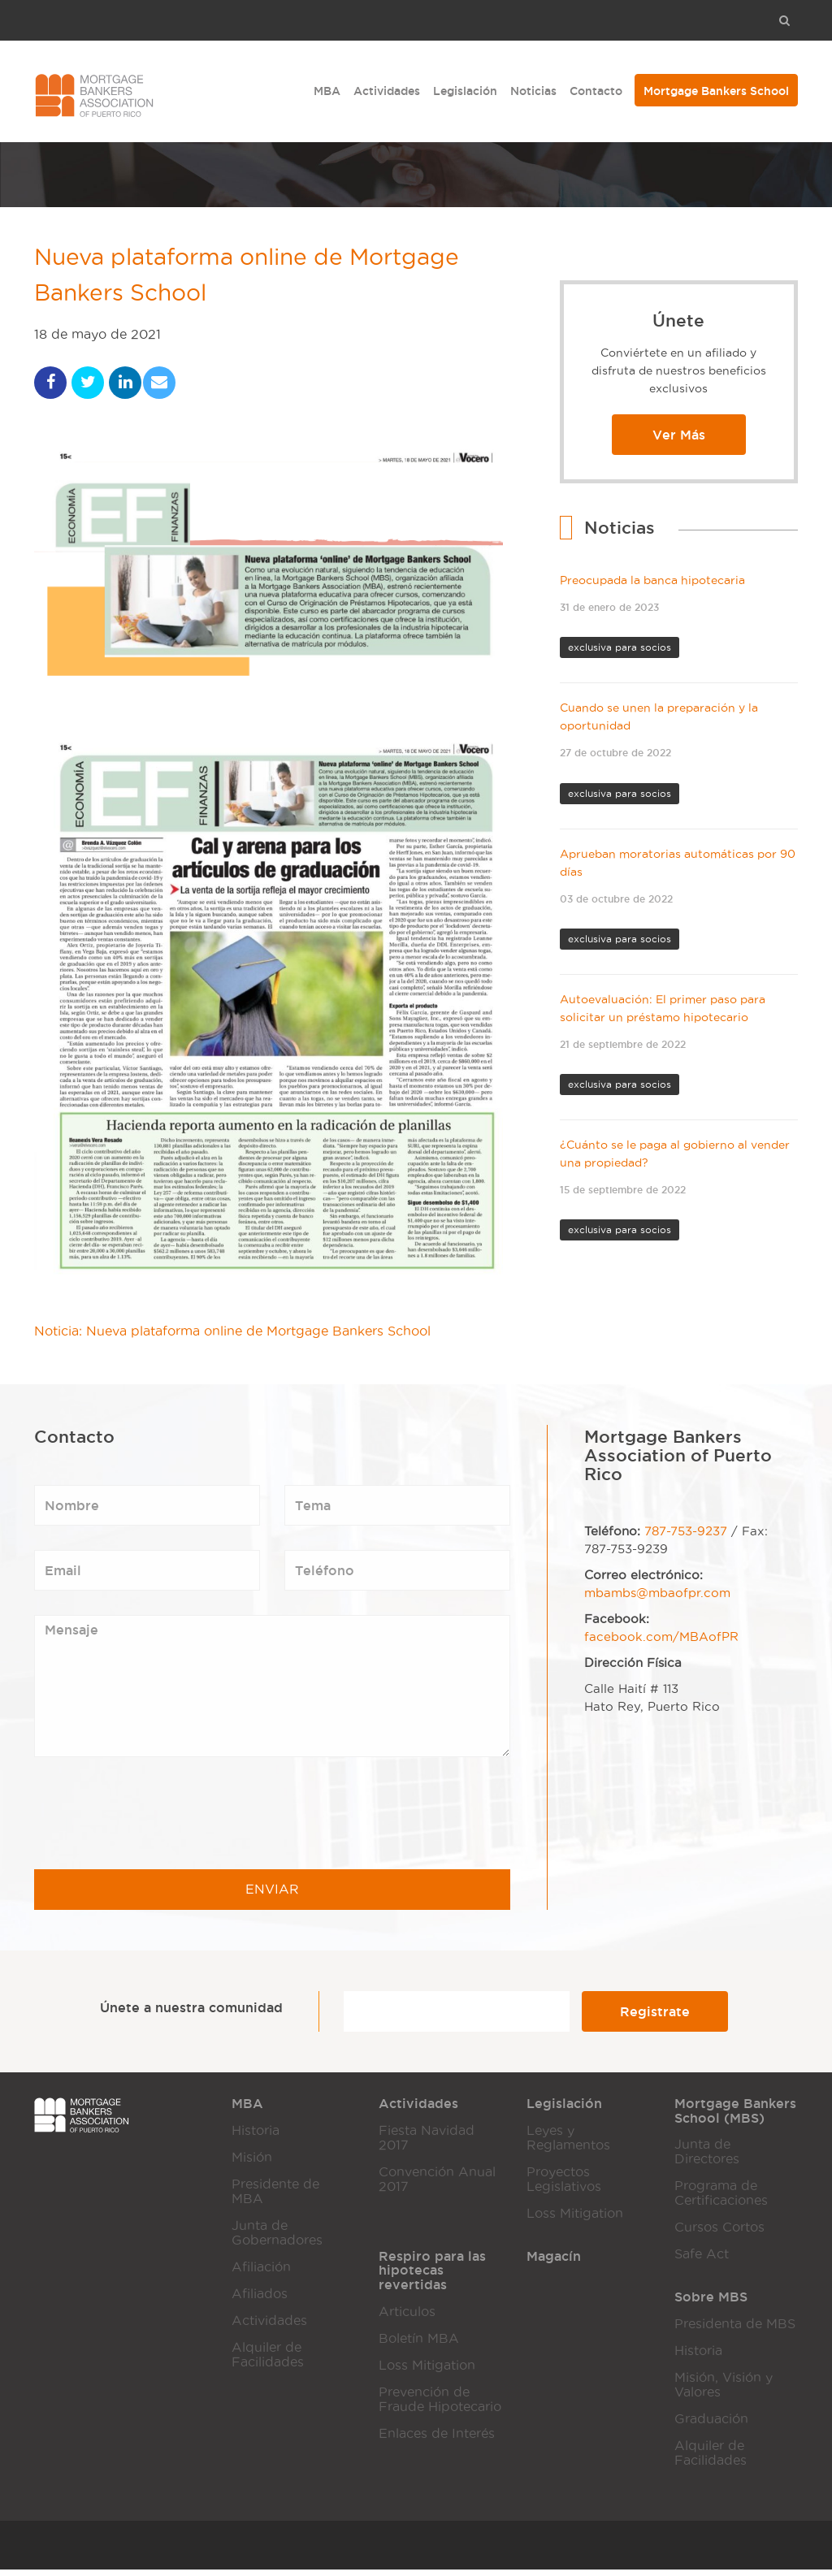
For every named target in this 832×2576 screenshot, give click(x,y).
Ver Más (678, 434)
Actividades (386, 90)
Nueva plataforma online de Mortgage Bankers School (262, 278)
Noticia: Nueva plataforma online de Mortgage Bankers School (232, 1337)
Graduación (711, 2425)
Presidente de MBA (275, 2198)
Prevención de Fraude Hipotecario (440, 2406)
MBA (327, 90)
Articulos (407, 2318)
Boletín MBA (419, 2345)
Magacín (553, 2262)
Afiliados (260, 2300)
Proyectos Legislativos (563, 2185)
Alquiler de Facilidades (268, 2361)
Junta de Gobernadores (277, 2239)
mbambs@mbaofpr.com (657, 1599)
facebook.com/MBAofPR (661, 1643)
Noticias (533, 90)
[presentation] (157, 1819)
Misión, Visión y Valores (723, 2391)
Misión (252, 2164)
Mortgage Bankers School (716, 90)
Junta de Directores (706, 2158)
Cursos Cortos (719, 2233)
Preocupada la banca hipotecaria (652, 580)
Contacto (596, 90)
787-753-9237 (685, 1537)
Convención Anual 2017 (437, 2185)
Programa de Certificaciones (721, 2199)
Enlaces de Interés (437, 2440)
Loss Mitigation (574, 2220)
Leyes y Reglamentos (568, 2144)
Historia (256, 2137)
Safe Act (701, 2260)
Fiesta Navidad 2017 (426, 2144)
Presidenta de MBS (734, 2330)
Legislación (465, 90)
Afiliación (261, 2273)
